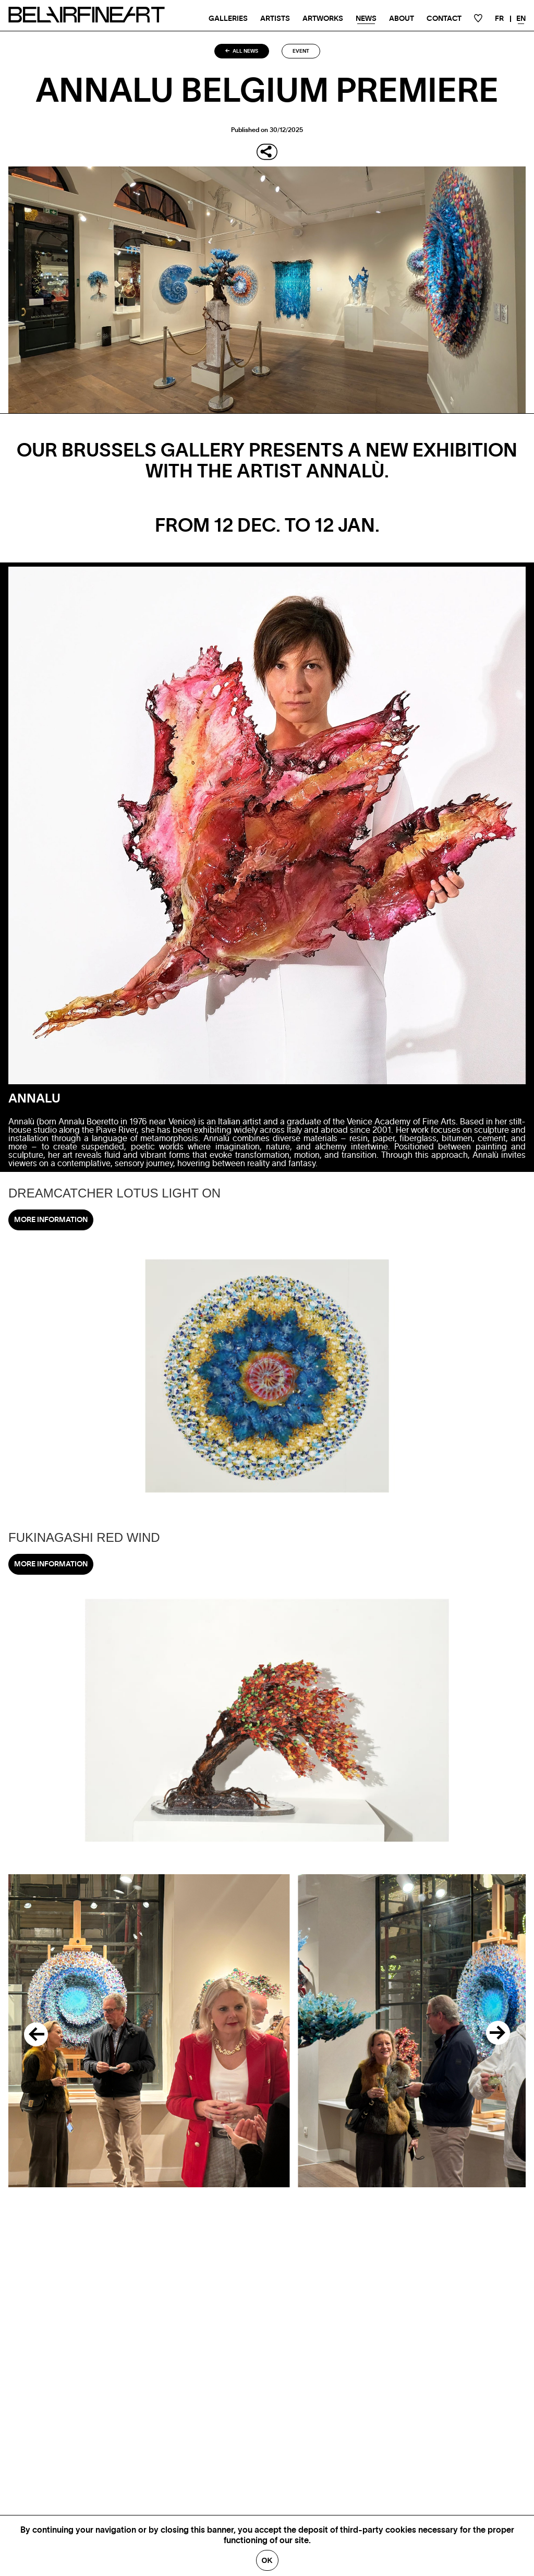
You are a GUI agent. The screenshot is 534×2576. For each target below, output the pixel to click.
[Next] (502, 2030)
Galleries (228, 18)
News (366, 18)
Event (301, 51)
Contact (444, 18)
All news (241, 51)
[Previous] (31, 2030)
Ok (267, 2560)
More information (51, 1220)
